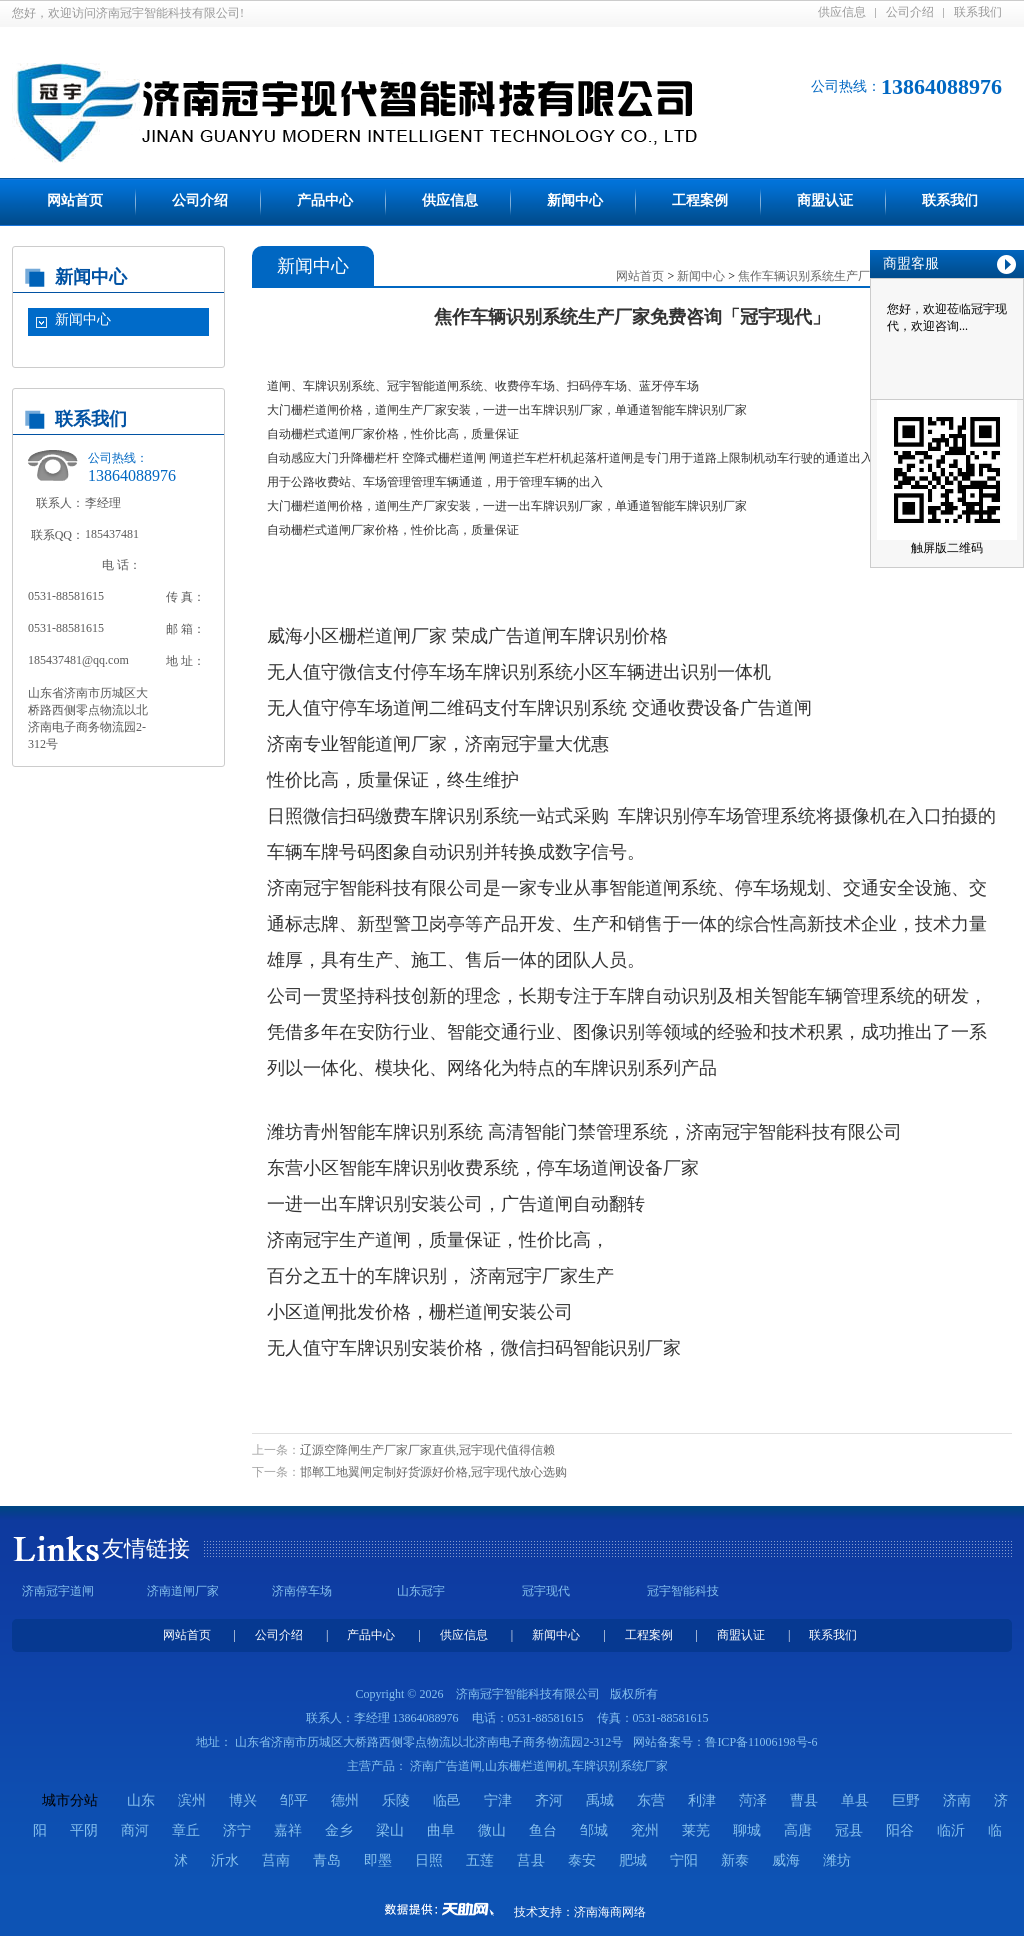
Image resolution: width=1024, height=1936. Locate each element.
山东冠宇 (421, 1591)
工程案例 (700, 200)
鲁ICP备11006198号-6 (761, 1742)
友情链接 (146, 1548)
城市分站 (70, 1800)
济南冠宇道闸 (58, 1591)
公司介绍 (910, 12)
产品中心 (325, 200)
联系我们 (978, 12)
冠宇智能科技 (683, 1591)
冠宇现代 (546, 1591)
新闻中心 (575, 200)
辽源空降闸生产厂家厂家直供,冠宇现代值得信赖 (427, 1450)
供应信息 (842, 12)
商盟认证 (825, 200)
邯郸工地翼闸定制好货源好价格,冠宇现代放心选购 (433, 1472)
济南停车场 (302, 1591)
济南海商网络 (610, 1912)
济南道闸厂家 (183, 1591)
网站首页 (75, 200)
